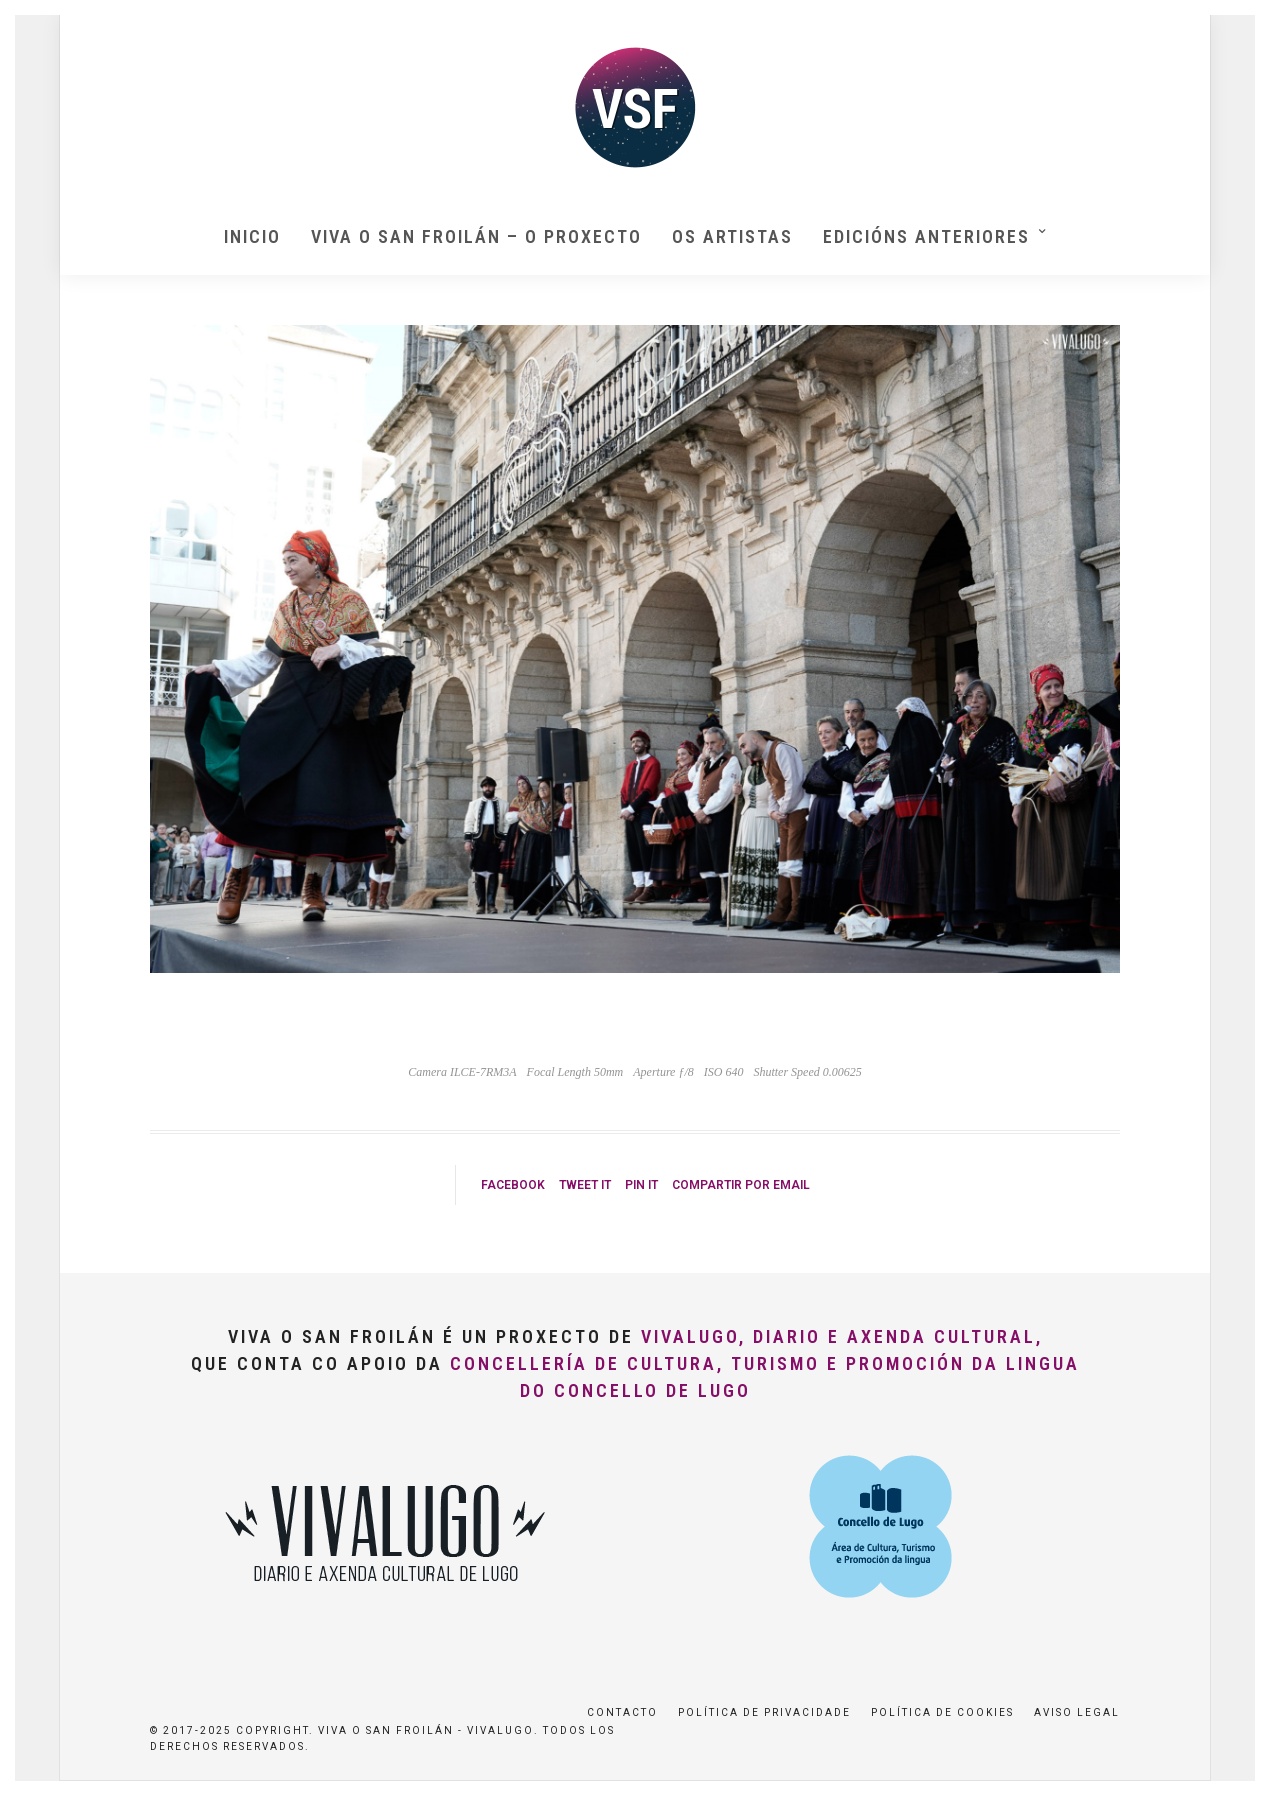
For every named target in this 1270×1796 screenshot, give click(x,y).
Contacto (622, 1712)
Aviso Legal (1077, 1712)
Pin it (641, 1185)
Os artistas (732, 236)
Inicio (252, 236)
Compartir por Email (741, 1185)
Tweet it (585, 1185)
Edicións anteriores (926, 236)
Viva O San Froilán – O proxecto (476, 236)
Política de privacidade (764, 1712)
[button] (1227, 28)
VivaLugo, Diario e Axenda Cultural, (842, 1336)
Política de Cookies (942, 1712)
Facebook (513, 1185)
